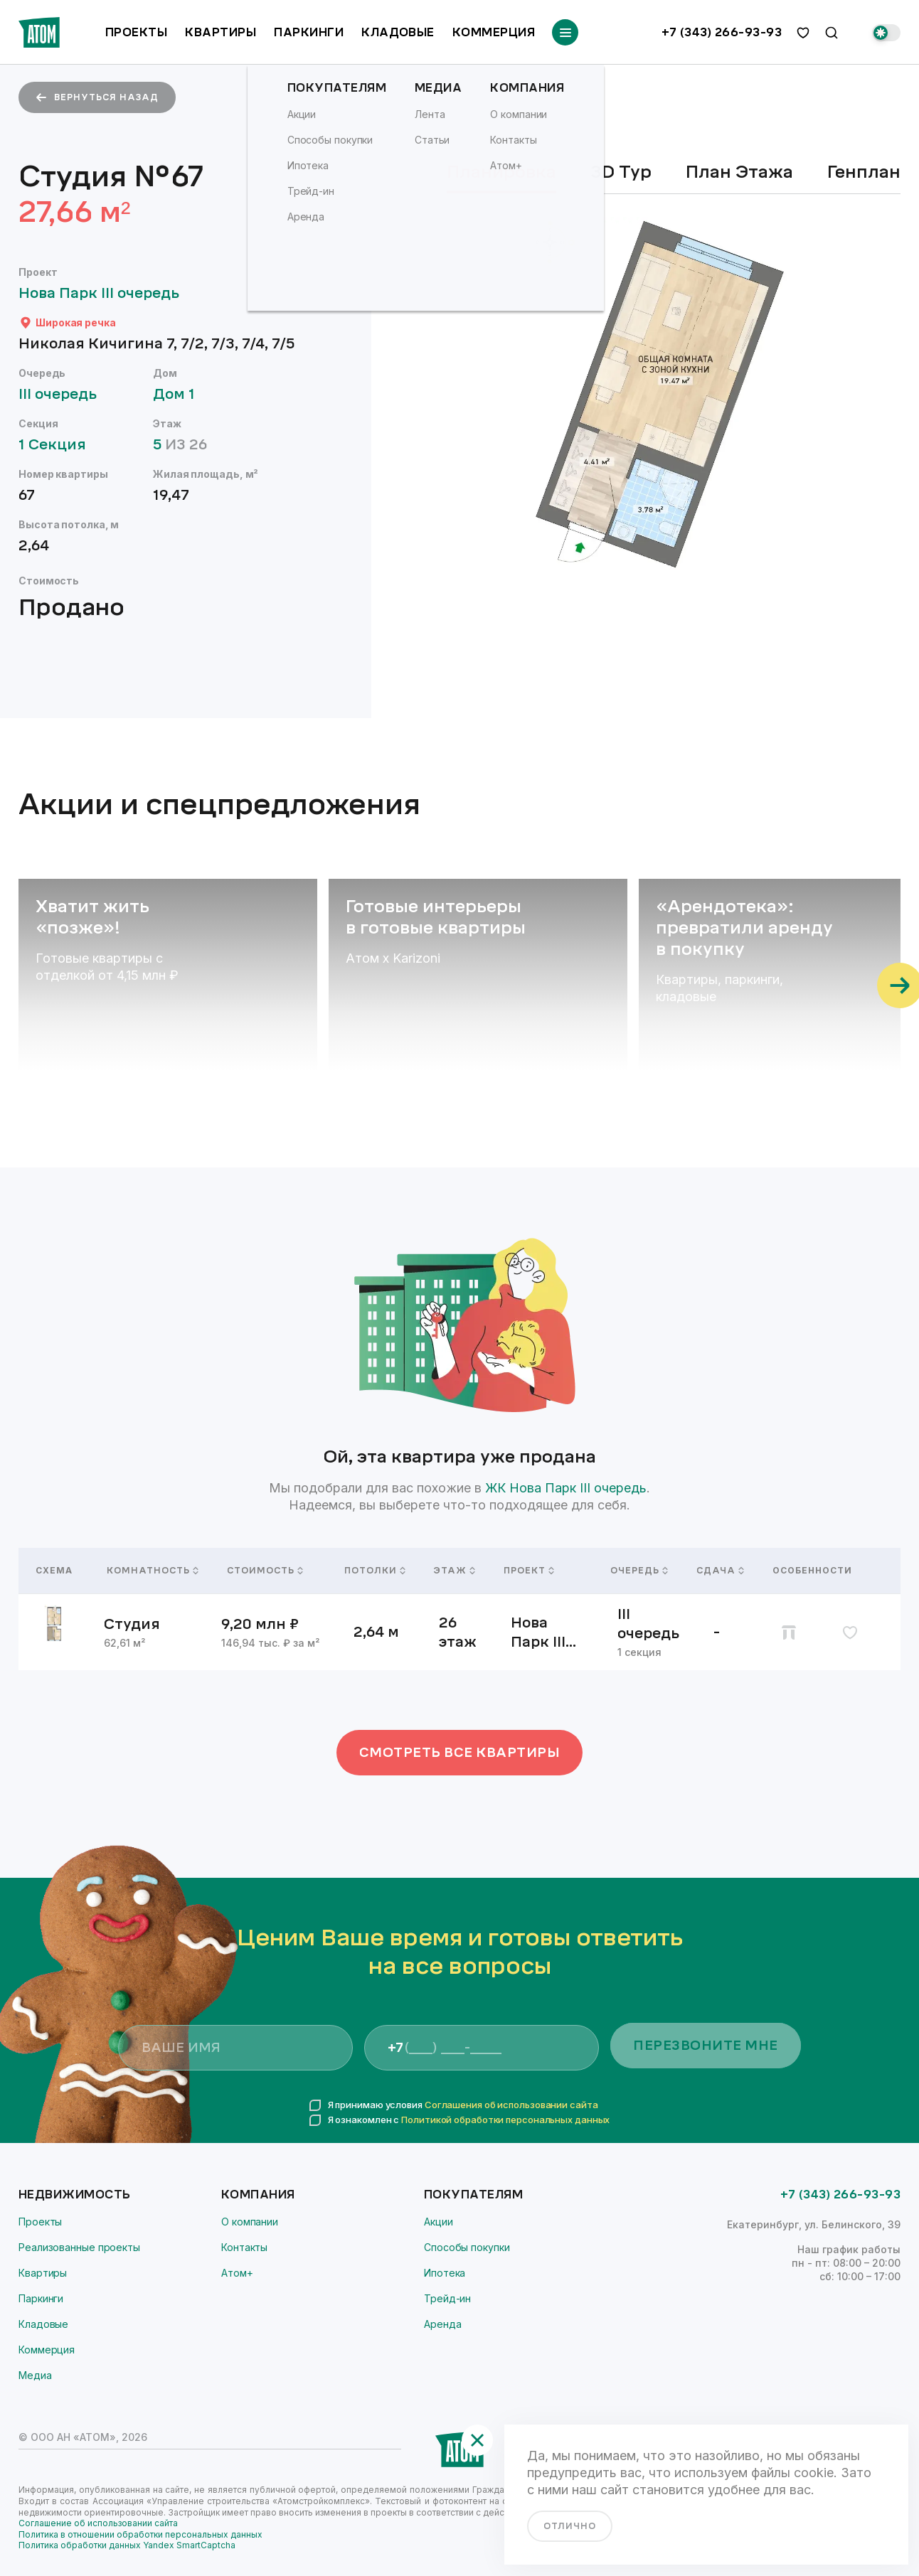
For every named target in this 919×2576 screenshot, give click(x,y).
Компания (258, 2194)
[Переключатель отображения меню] (565, 32)
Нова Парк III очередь (105, 293)
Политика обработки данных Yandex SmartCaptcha (126, 2545)
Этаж (451, 1571)
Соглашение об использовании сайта (98, 2523)
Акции (438, 2222)
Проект (529, 1571)
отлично (569, 2526)
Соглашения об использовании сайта (511, 2104)
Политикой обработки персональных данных (505, 2119)
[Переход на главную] (39, 32)
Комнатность (150, 1571)
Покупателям (473, 2194)
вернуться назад (97, 97)
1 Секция (59, 444)
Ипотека (444, 2273)
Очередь (636, 1571)
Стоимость (265, 1571)
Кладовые (398, 32)
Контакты (244, 2247)
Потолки (372, 1571)
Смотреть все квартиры (460, 1752)
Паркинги (309, 32)
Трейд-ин (447, 2298)
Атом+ (237, 2273)
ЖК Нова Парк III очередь (566, 1487)
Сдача (717, 1571)
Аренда (442, 2324)
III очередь (64, 394)
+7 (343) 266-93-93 (722, 32)
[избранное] (803, 33)
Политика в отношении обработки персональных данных (140, 2534)
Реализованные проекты (79, 2247)
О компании (249, 2222)
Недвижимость (74, 2194)
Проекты (136, 32)
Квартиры (220, 32)
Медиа (35, 2375)
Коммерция (493, 32)
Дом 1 (180, 394)
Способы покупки (467, 2247)
